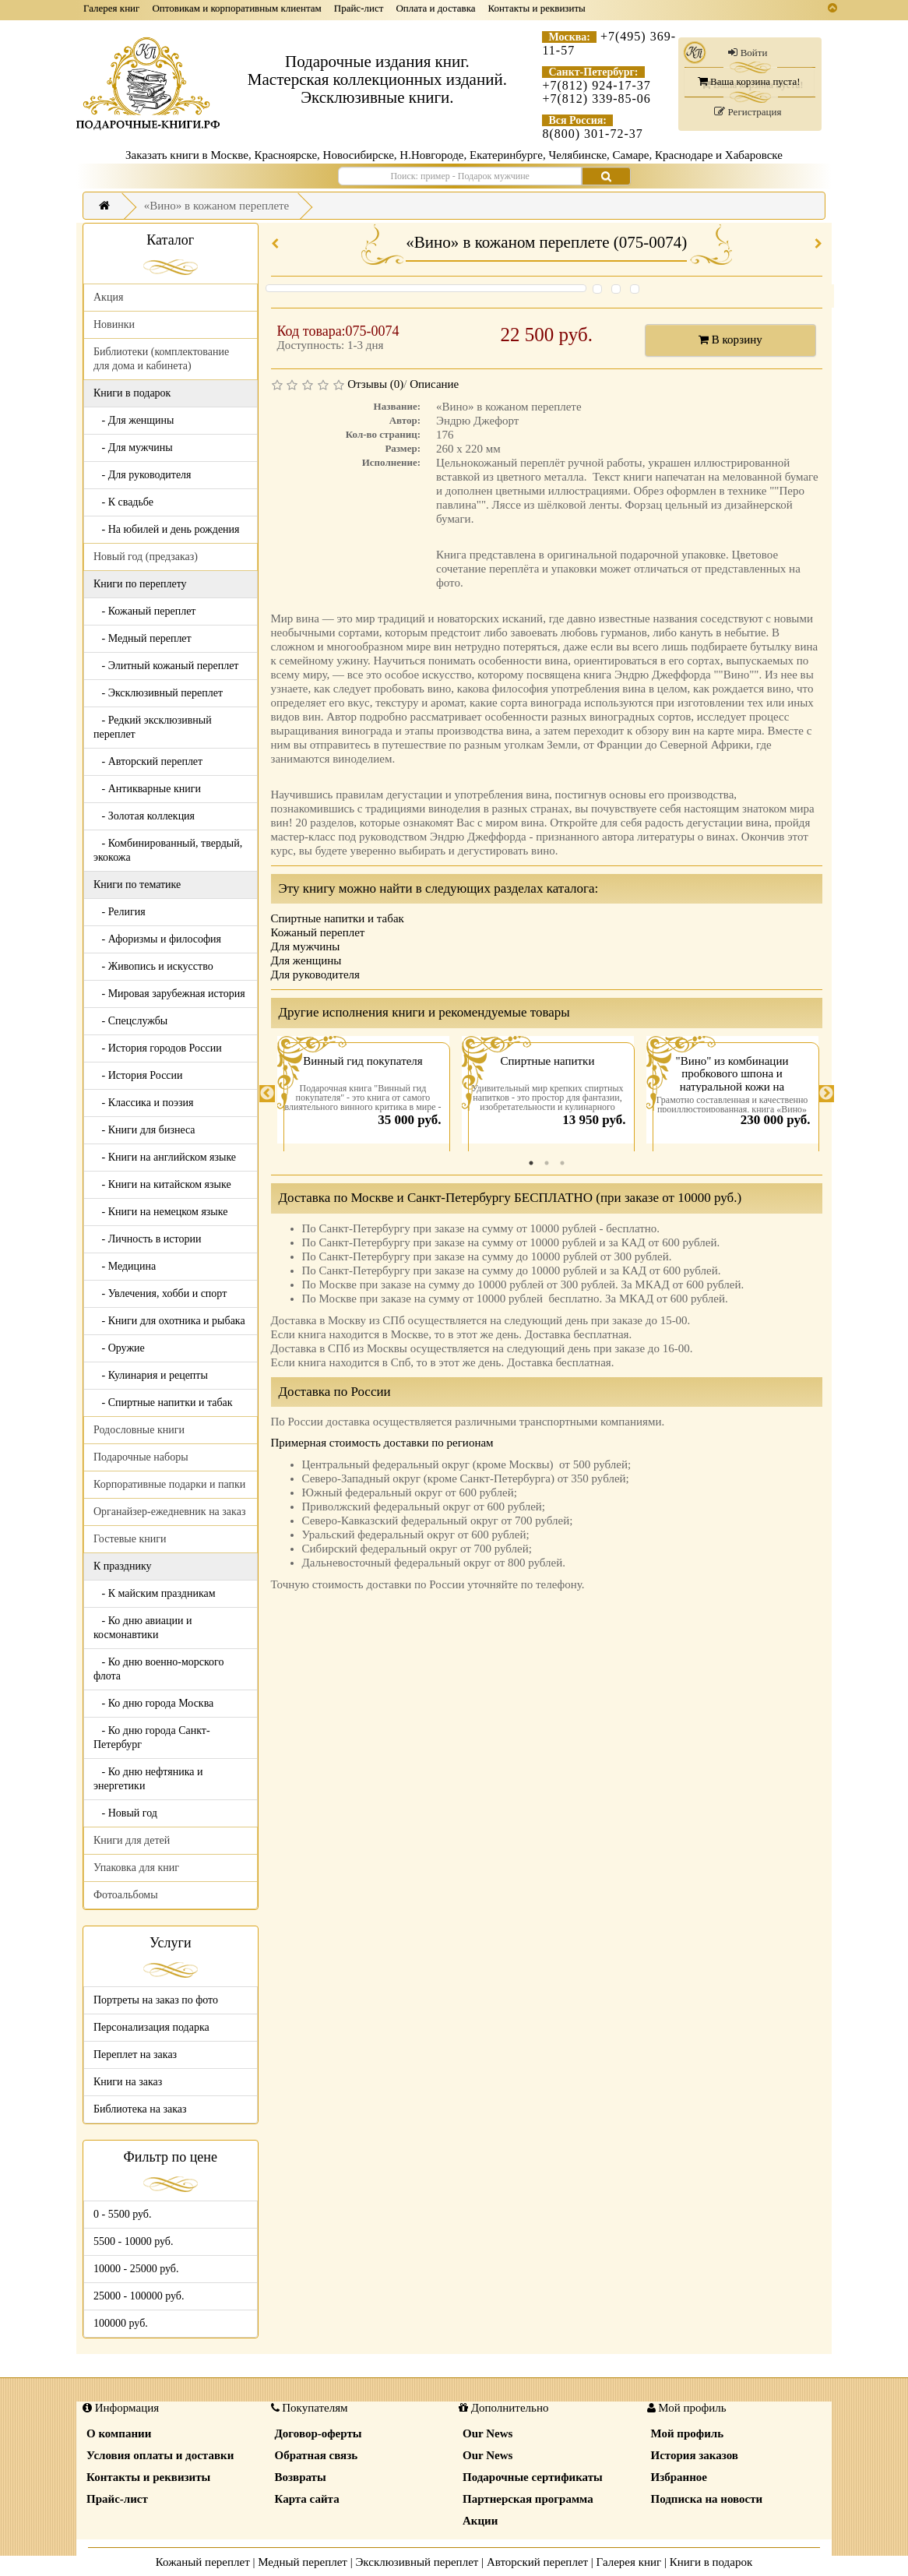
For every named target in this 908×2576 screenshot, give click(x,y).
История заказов (694, 2455)
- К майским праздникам (154, 1593)
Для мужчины (305, 946)
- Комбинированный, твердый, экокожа (167, 850)
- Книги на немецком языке (160, 1212)
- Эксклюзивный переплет (158, 693)
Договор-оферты (318, 2433)
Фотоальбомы (125, 1895)
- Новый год (125, 1813)
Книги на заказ (127, 2082)
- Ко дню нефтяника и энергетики (147, 1779)
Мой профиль (687, 2433)
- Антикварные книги (147, 789)
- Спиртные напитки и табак (163, 1402)
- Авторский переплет (147, 761)
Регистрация (747, 112)
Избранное (679, 2477)
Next (826, 1093)
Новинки (114, 324)
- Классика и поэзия (143, 1102)
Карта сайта (307, 2499)
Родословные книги (139, 1430)
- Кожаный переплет (144, 611)
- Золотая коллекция (144, 816)
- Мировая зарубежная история (169, 993)
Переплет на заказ (135, 2054)
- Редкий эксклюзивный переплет (152, 727)
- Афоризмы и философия (157, 939)
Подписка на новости (707, 2499)
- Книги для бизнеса (144, 1130)
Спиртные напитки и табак (337, 918)
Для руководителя (316, 974)
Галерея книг (111, 8)
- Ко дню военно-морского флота (158, 1669)
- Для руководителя (142, 475)
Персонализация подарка (151, 2027)
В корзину (730, 339)
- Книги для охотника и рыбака (169, 1321)
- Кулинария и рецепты (150, 1375)
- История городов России (157, 1048)
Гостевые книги (130, 1539)
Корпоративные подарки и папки (169, 1484)
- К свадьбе (123, 502)
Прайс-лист (359, 8)
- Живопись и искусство (153, 966)
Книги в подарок (711, 2562)
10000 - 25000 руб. (135, 2269)
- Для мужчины (133, 447)
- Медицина (124, 1266)
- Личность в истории (147, 1239)
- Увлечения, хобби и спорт (160, 1293)
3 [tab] (562, 1163)
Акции (480, 2520)
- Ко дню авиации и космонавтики (142, 1627)
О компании (118, 2433)
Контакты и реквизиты (537, 8)
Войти (747, 52)
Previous (267, 1093)
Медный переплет (302, 2562)
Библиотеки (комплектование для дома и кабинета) (161, 359)
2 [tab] (546, 1163)
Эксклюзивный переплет (416, 2562)
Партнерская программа (528, 2499)
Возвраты (300, 2477)
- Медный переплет (142, 638)
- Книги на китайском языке (162, 1184)
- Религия (119, 912)
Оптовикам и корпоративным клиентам (236, 8)
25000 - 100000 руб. (138, 2296)
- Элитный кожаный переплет (165, 665)
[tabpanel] (363, 1093)
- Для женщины (133, 420)
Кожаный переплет (318, 932)
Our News (487, 2433)
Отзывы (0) (375, 384)
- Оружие (119, 1348)
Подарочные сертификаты (533, 2477)
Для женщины (306, 960)
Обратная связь (316, 2455)
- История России (138, 1075)
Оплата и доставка (435, 8)
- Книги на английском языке (164, 1157)
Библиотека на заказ (140, 2109)
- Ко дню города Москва (153, 1703)
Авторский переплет (537, 2562)
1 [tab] (531, 1163)
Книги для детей (131, 1840)
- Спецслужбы (130, 1021)
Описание (434, 384)
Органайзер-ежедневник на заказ (169, 1511)
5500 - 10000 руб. (133, 2241)
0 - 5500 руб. (122, 2214)
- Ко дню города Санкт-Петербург (151, 1737)
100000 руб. (120, 2323)
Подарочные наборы (140, 1457)
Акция (108, 297)
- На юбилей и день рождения (166, 529)
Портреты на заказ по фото (155, 2000)
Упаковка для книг (136, 1867)
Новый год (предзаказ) (145, 556)
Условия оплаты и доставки (160, 2455)
